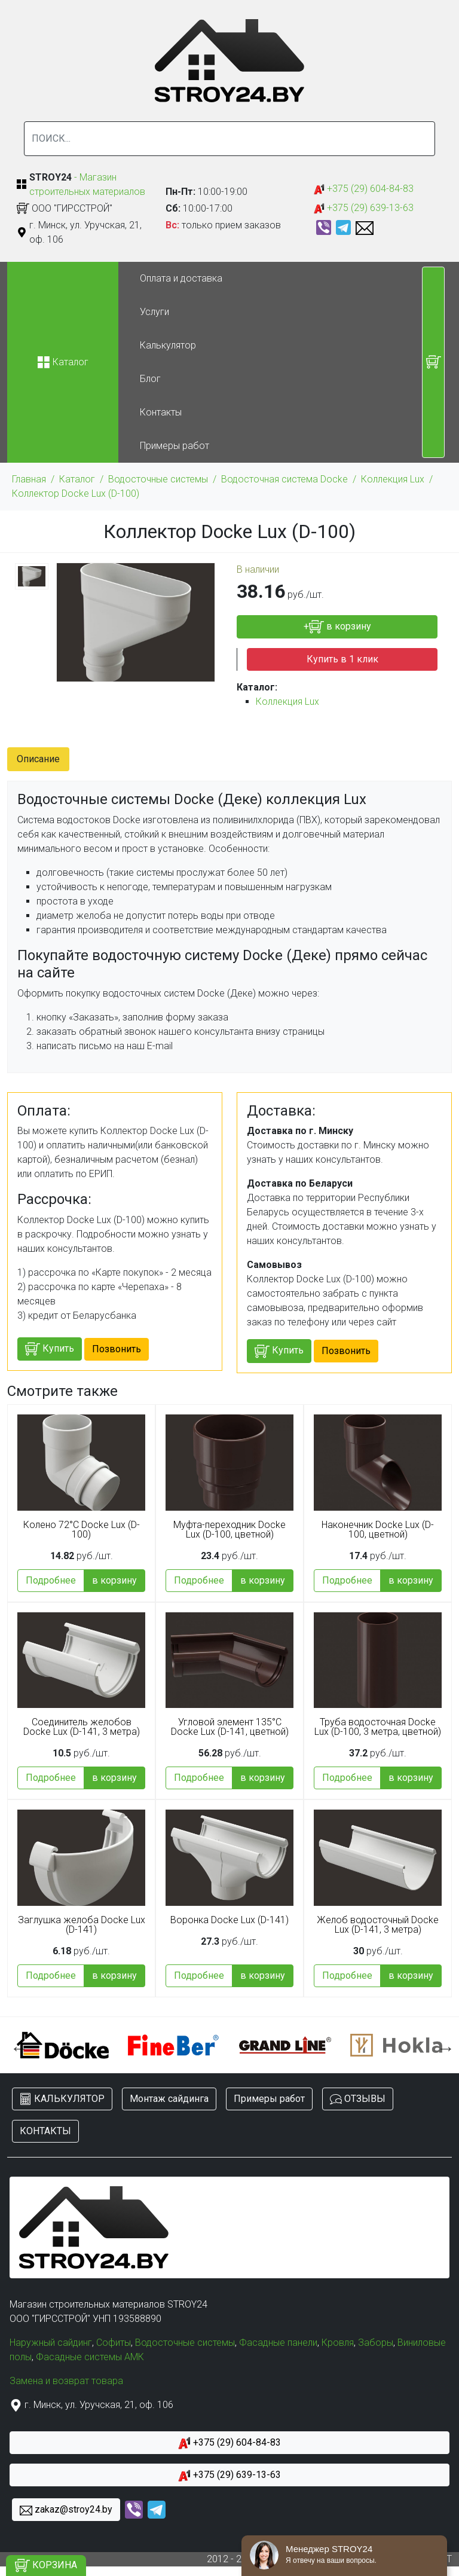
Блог (150, 378)
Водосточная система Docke (284, 479)
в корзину (114, 1580)
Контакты (161, 412)
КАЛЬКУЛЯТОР (62, 2099)
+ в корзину (337, 626)
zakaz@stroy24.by (66, 2510)
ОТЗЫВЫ (357, 2099)
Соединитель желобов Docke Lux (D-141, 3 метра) (81, 1727)
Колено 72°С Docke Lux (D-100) (81, 1529)
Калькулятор (168, 345)
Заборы (375, 2342)
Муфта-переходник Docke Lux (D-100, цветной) (229, 1529)
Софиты (113, 2342)
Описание (38, 759)
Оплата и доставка (181, 278)
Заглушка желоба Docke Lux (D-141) (81, 1925)
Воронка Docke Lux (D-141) (229, 1920)
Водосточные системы (158, 479)
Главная (29, 479)
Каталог (77, 479)
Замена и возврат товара (66, 2380)
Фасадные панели (278, 2342)
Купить (49, 1349)
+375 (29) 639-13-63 (364, 208)
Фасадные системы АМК (90, 2357)
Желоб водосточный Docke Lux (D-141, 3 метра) (378, 1925)
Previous (16, 2045)
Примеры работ (174, 445)
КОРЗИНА (46, 2565)
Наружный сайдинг (51, 2342)
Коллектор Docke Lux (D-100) (75, 493)
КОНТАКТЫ (45, 2131)
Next (443, 2045)
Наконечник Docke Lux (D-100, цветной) (378, 1529)
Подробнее (51, 1580)
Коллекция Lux (392, 479)
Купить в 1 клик (342, 659)
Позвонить (116, 1349)
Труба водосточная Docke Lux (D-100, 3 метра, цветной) (377, 1727)
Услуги (154, 311)
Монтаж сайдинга (169, 2098)
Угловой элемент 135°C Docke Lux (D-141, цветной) (230, 1727)
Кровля (338, 2342)
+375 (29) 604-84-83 (364, 189)
